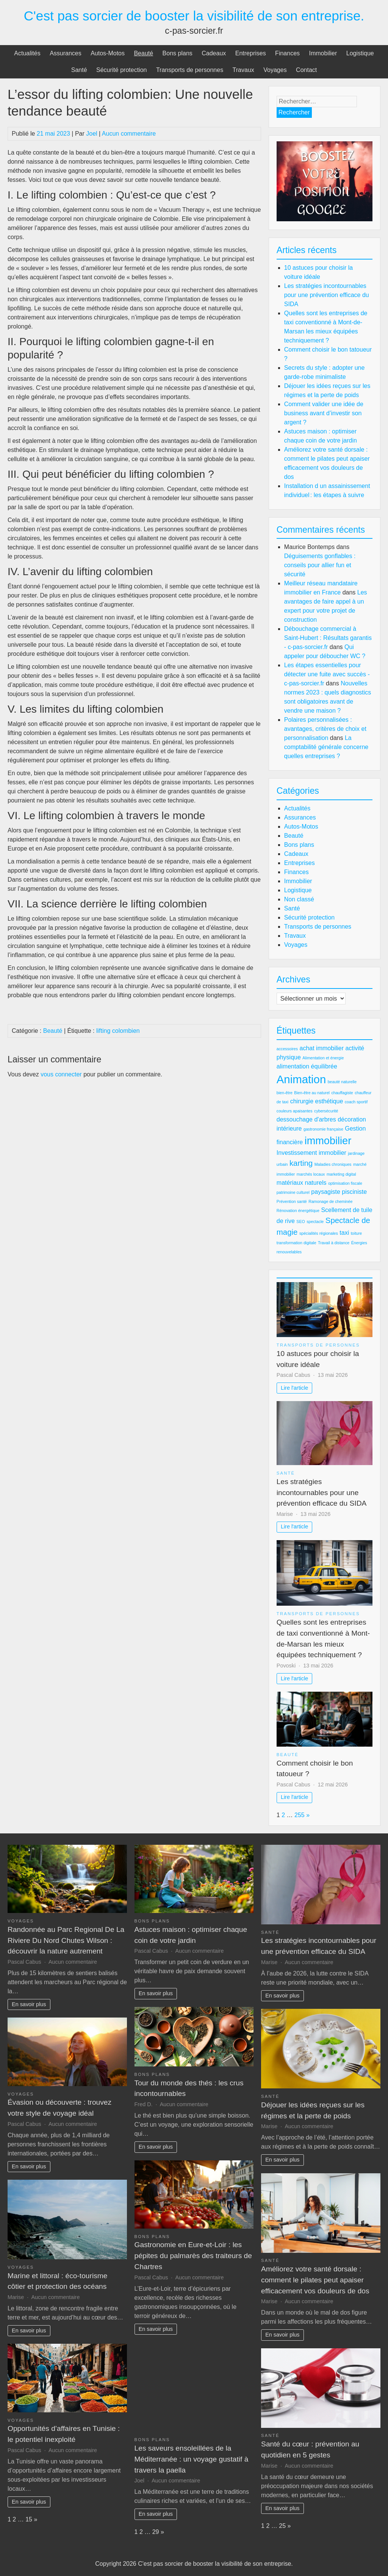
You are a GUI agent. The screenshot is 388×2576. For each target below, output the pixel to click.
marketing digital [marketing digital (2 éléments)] (341, 1174)
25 (282, 2526)
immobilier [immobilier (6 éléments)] (328, 1140)
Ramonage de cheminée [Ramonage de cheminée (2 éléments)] (330, 1201)
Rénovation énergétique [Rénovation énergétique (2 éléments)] (298, 1210)
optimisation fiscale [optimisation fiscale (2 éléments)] (345, 1183)
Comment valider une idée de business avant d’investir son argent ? (323, 413)
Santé (79, 70)
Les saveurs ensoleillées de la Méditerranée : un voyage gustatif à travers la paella (192, 2459)
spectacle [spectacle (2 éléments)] (315, 1221)
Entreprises (250, 53)
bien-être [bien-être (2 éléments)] (285, 1092)
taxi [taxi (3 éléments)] (344, 1232)
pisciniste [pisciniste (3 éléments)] (354, 1192)
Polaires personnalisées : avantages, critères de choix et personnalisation (325, 728)
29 (155, 2532)
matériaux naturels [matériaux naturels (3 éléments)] (302, 1182)
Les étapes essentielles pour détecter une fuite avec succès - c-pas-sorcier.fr (327, 674)
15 (28, 2519)
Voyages (274, 70)
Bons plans (177, 53)
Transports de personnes (189, 70)
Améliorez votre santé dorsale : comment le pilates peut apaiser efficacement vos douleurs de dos (315, 2280)
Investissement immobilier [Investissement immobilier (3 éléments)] (311, 1153)
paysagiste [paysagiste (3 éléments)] (325, 1192)
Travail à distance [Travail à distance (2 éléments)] (333, 1242)
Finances (287, 53)
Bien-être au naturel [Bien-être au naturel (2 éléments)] (312, 1092)
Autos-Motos (108, 53)
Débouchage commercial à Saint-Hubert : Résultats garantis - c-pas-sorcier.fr (328, 638)
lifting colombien (118, 1031)
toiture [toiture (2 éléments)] (356, 1233)
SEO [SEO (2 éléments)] (300, 1221)
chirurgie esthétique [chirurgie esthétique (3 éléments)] (316, 1101)
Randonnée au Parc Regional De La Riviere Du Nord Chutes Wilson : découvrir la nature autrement (66, 1940)
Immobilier (323, 53)
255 (299, 1815)
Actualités (27, 53)
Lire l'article (294, 1388)
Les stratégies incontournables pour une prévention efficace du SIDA (326, 295)
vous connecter (61, 1074)
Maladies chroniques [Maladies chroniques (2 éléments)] (333, 1164)
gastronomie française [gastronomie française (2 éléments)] (323, 1129)
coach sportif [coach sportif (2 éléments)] (356, 1102)
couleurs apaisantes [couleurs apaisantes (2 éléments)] (295, 1111)
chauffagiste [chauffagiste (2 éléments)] (342, 1092)
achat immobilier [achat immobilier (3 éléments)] (322, 1048)
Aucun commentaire (129, 133)
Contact (306, 70)
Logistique (360, 53)
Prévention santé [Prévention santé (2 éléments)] (292, 1201)
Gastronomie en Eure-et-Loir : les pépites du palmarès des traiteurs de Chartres (193, 2256)
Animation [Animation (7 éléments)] (301, 1079)
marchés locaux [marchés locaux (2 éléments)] (311, 1174)
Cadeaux (214, 53)
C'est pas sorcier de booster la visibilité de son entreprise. (194, 15)
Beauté (143, 53)
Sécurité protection (121, 70)
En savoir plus (29, 2004)
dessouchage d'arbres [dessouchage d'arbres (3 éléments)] (306, 1119)
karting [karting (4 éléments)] (301, 1163)
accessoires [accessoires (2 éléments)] (287, 1048)
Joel (91, 133)
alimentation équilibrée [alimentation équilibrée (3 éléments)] (307, 1066)
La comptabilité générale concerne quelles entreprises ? (326, 747)
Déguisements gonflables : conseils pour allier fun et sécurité (320, 565)
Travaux (243, 70)
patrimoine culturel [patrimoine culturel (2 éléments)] (293, 1192)
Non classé (299, 899)
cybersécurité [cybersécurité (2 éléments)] (326, 1111)
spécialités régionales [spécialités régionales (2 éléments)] (318, 1233)
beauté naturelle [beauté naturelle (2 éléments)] (342, 1081)
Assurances (65, 53)
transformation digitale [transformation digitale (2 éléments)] (296, 1242)
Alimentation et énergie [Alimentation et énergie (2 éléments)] (323, 1058)
